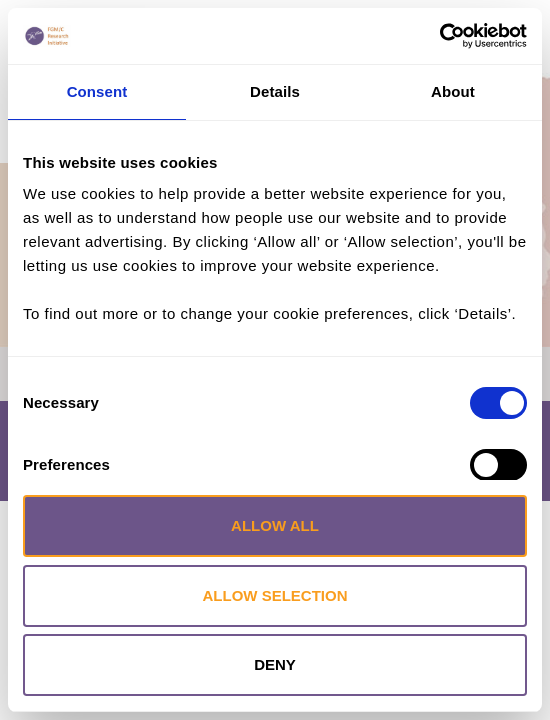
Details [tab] (275, 91)
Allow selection (275, 595)
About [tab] (453, 91)
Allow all (275, 525)
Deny (275, 664)
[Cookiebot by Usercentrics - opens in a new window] (439, 36)
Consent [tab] (97, 91)
